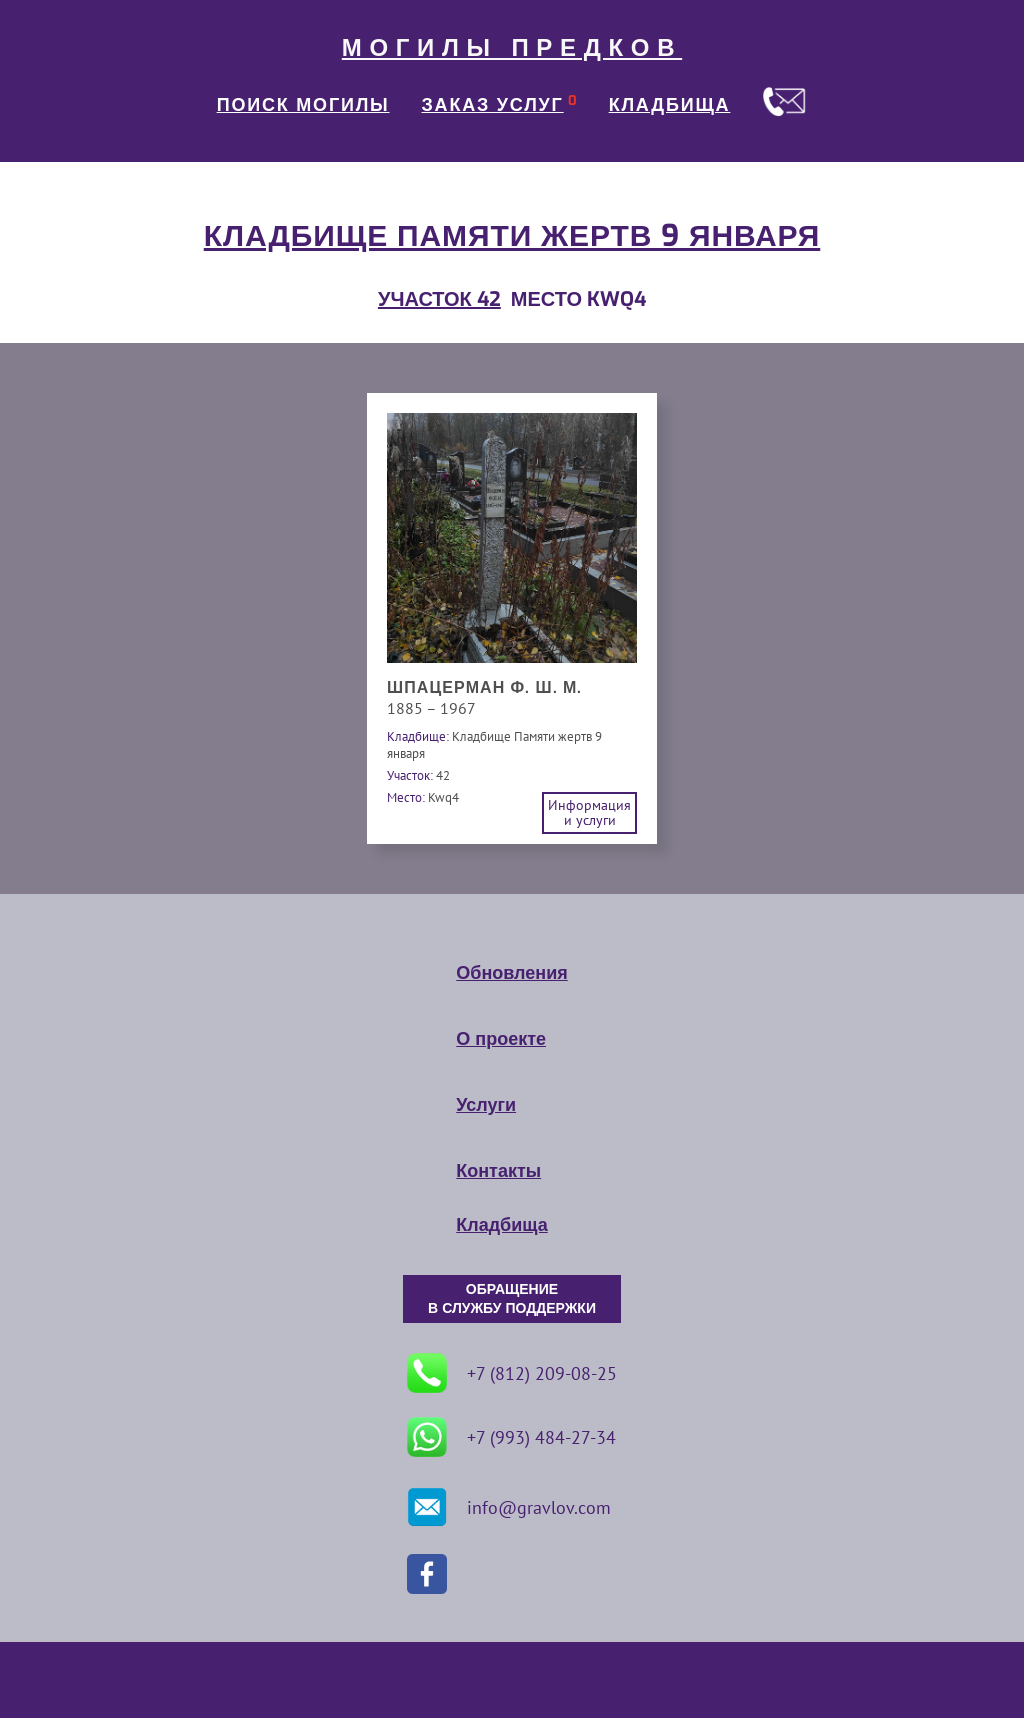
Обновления (511, 973)
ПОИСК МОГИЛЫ (303, 105)
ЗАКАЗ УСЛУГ (493, 105)
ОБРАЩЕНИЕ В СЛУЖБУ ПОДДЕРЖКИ (512, 1299)
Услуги (486, 1105)
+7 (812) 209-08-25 (512, 1373)
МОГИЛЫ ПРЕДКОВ (512, 48)
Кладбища (501, 1225)
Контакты (498, 1171)
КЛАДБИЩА (670, 105)
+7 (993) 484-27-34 (511, 1437)
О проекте (501, 1039)
